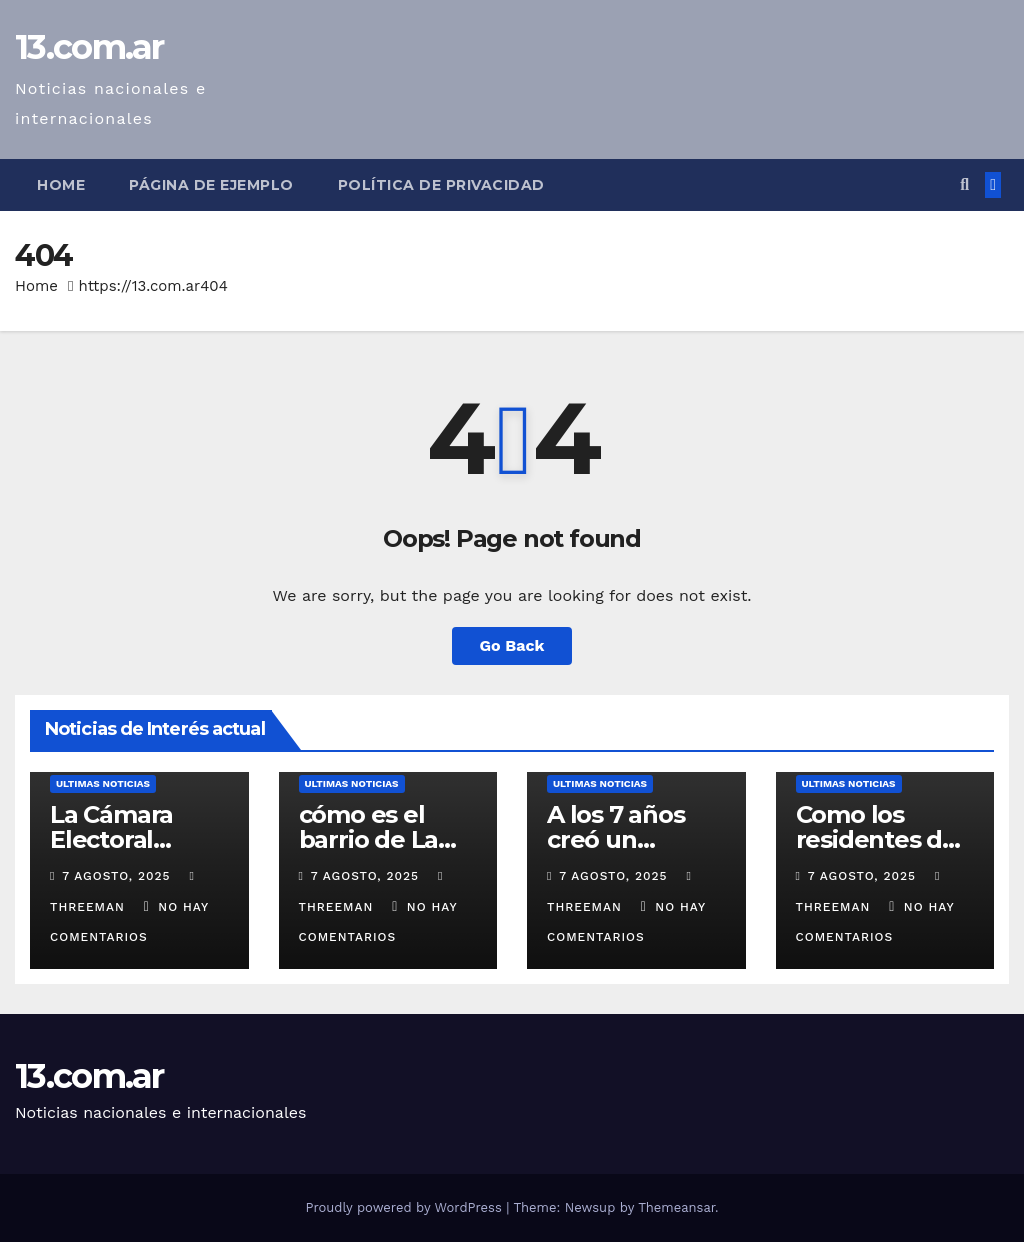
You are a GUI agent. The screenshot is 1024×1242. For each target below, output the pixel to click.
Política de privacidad (441, 185)
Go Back (512, 645)
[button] (964, 184)
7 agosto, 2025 (118, 876)
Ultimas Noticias (103, 783)
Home (61, 185)
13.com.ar (89, 47)
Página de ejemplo (211, 185)
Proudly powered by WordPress (405, 1207)
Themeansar (676, 1207)
